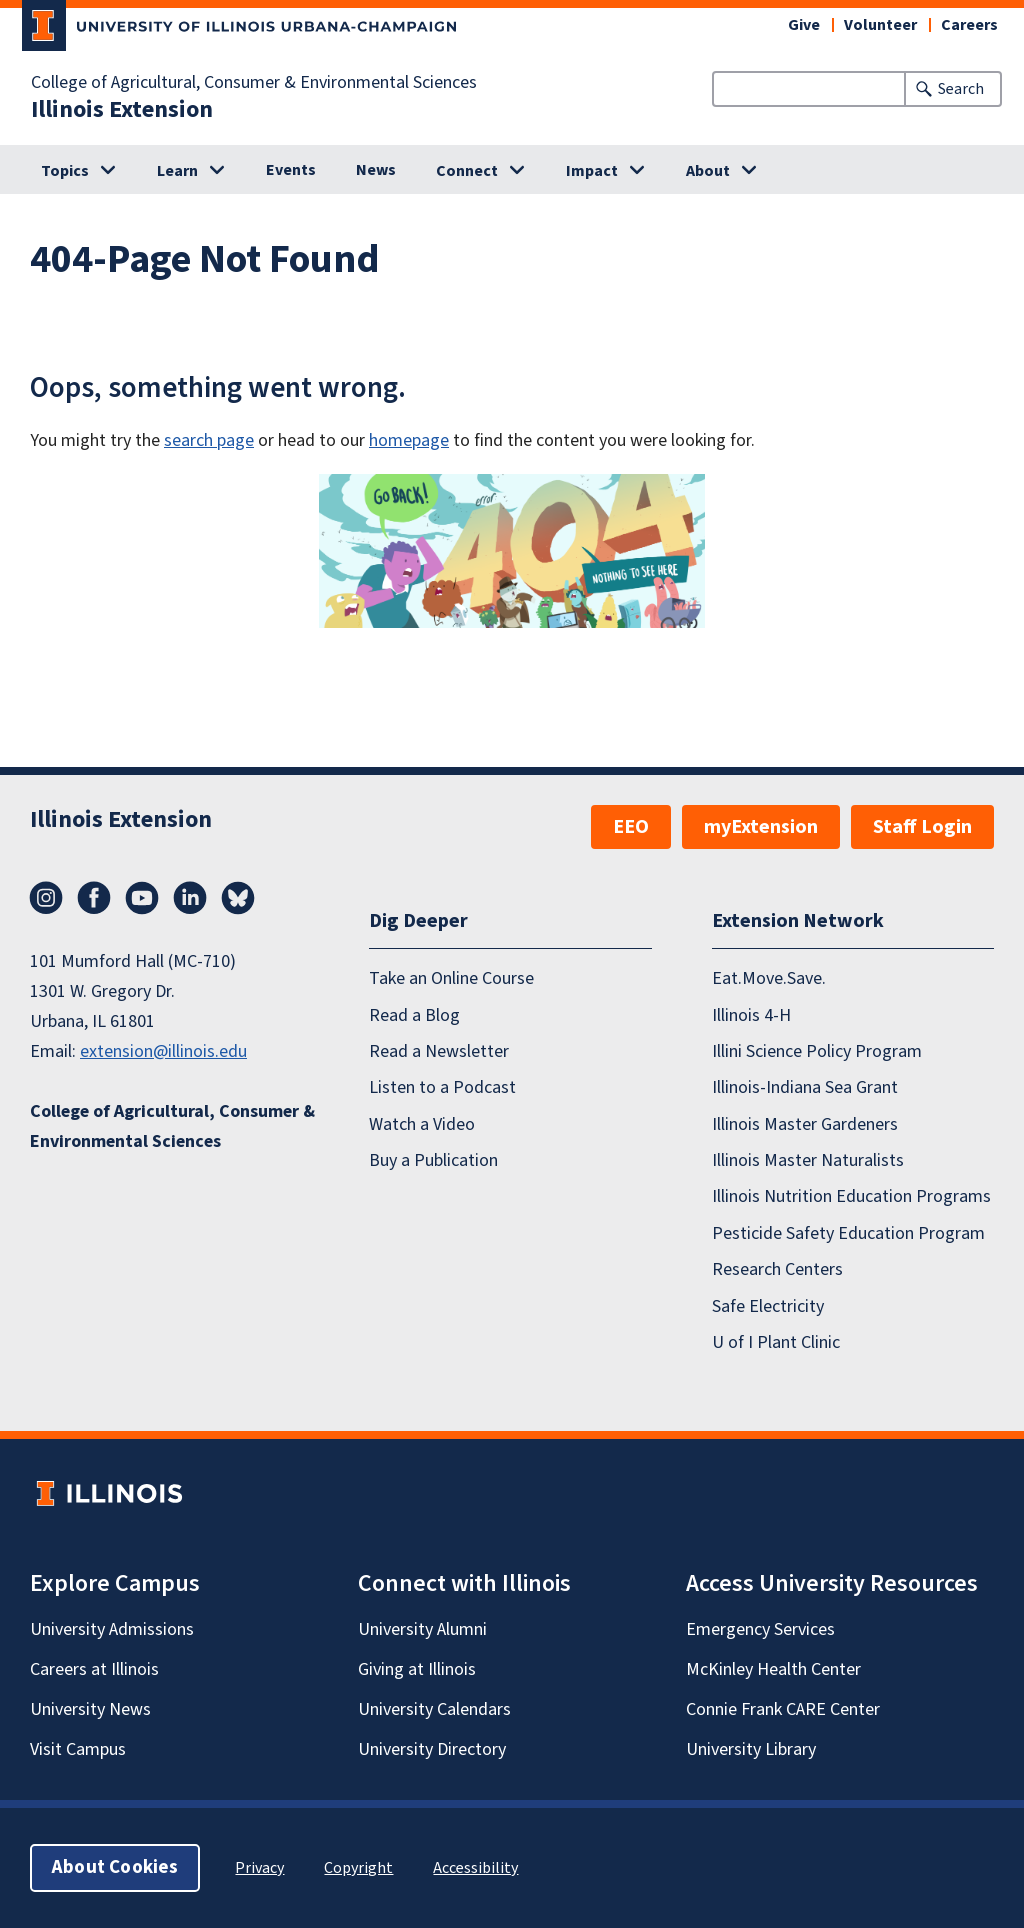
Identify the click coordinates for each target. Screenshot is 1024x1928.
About (708, 171)
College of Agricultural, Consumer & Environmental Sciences (254, 83)
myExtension (761, 827)
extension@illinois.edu (163, 1051)
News (376, 170)
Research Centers (777, 1269)
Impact (592, 171)
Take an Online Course (451, 978)
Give (804, 25)
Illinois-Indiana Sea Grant (805, 1087)
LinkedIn (190, 898)
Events (291, 170)
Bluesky (238, 898)
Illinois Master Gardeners (805, 1124)
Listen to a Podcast (442, 1087)
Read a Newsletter (439, 1051)
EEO (631, 827)
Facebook (94, 898)
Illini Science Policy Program (817, 1051)
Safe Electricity (768, 1305)
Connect (467, 171)
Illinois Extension (122, 110)
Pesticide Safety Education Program (848, 1233)
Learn (177, 171)
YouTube (142, 898)
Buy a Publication (433, 1160)
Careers (969, 25)
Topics (65, 171)
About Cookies (115, 1867)
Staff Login (922, 827)
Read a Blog (414, 1014)
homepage (409, 440)
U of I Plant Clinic (776, 1342)
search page (209, 440)
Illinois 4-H (751, 1014)
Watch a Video (422, 1124)
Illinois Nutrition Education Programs (851, 1196)
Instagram (46, 898)
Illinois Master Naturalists (808, 1160)
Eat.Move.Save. (769, 978)
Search (961, 89)
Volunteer (880, 25)
